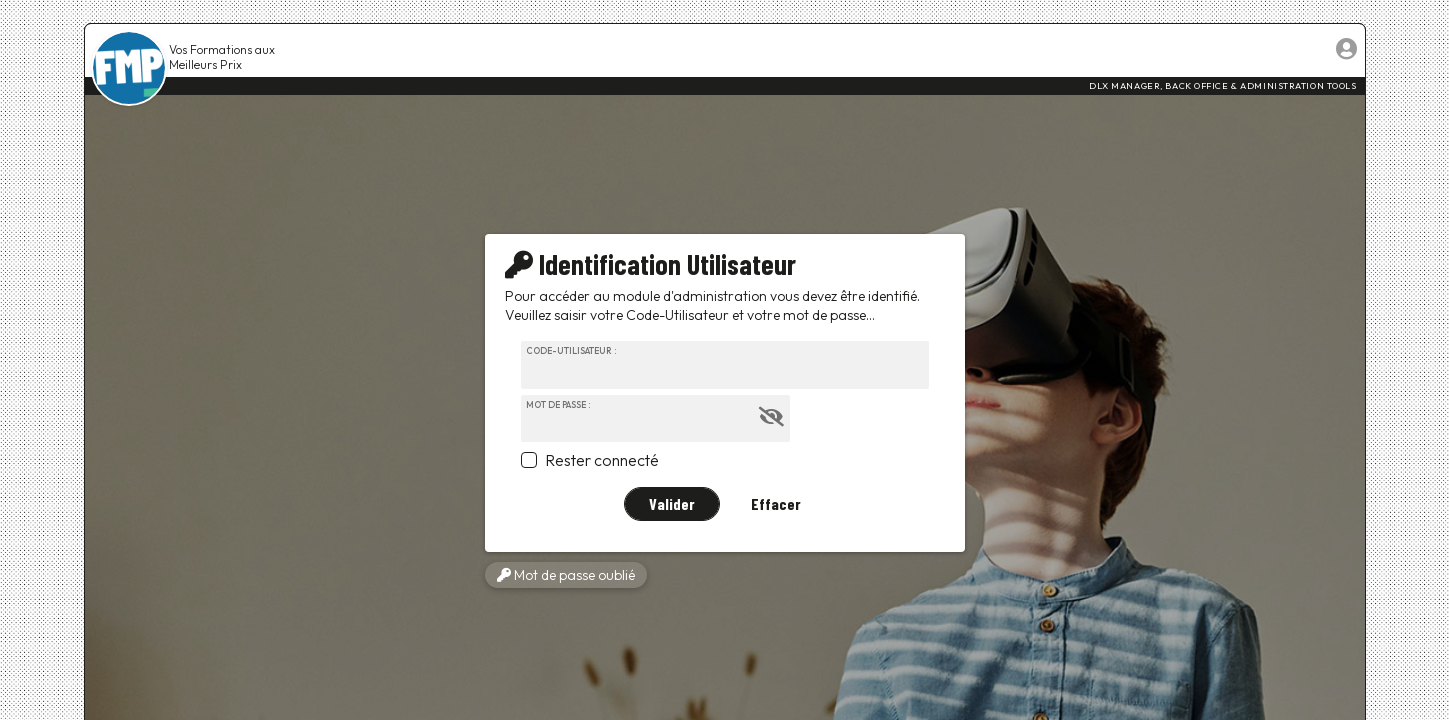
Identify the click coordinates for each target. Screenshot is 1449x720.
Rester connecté (602, 460)
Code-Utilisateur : (571, 350)
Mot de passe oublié (566, 575)
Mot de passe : (558, 404)
